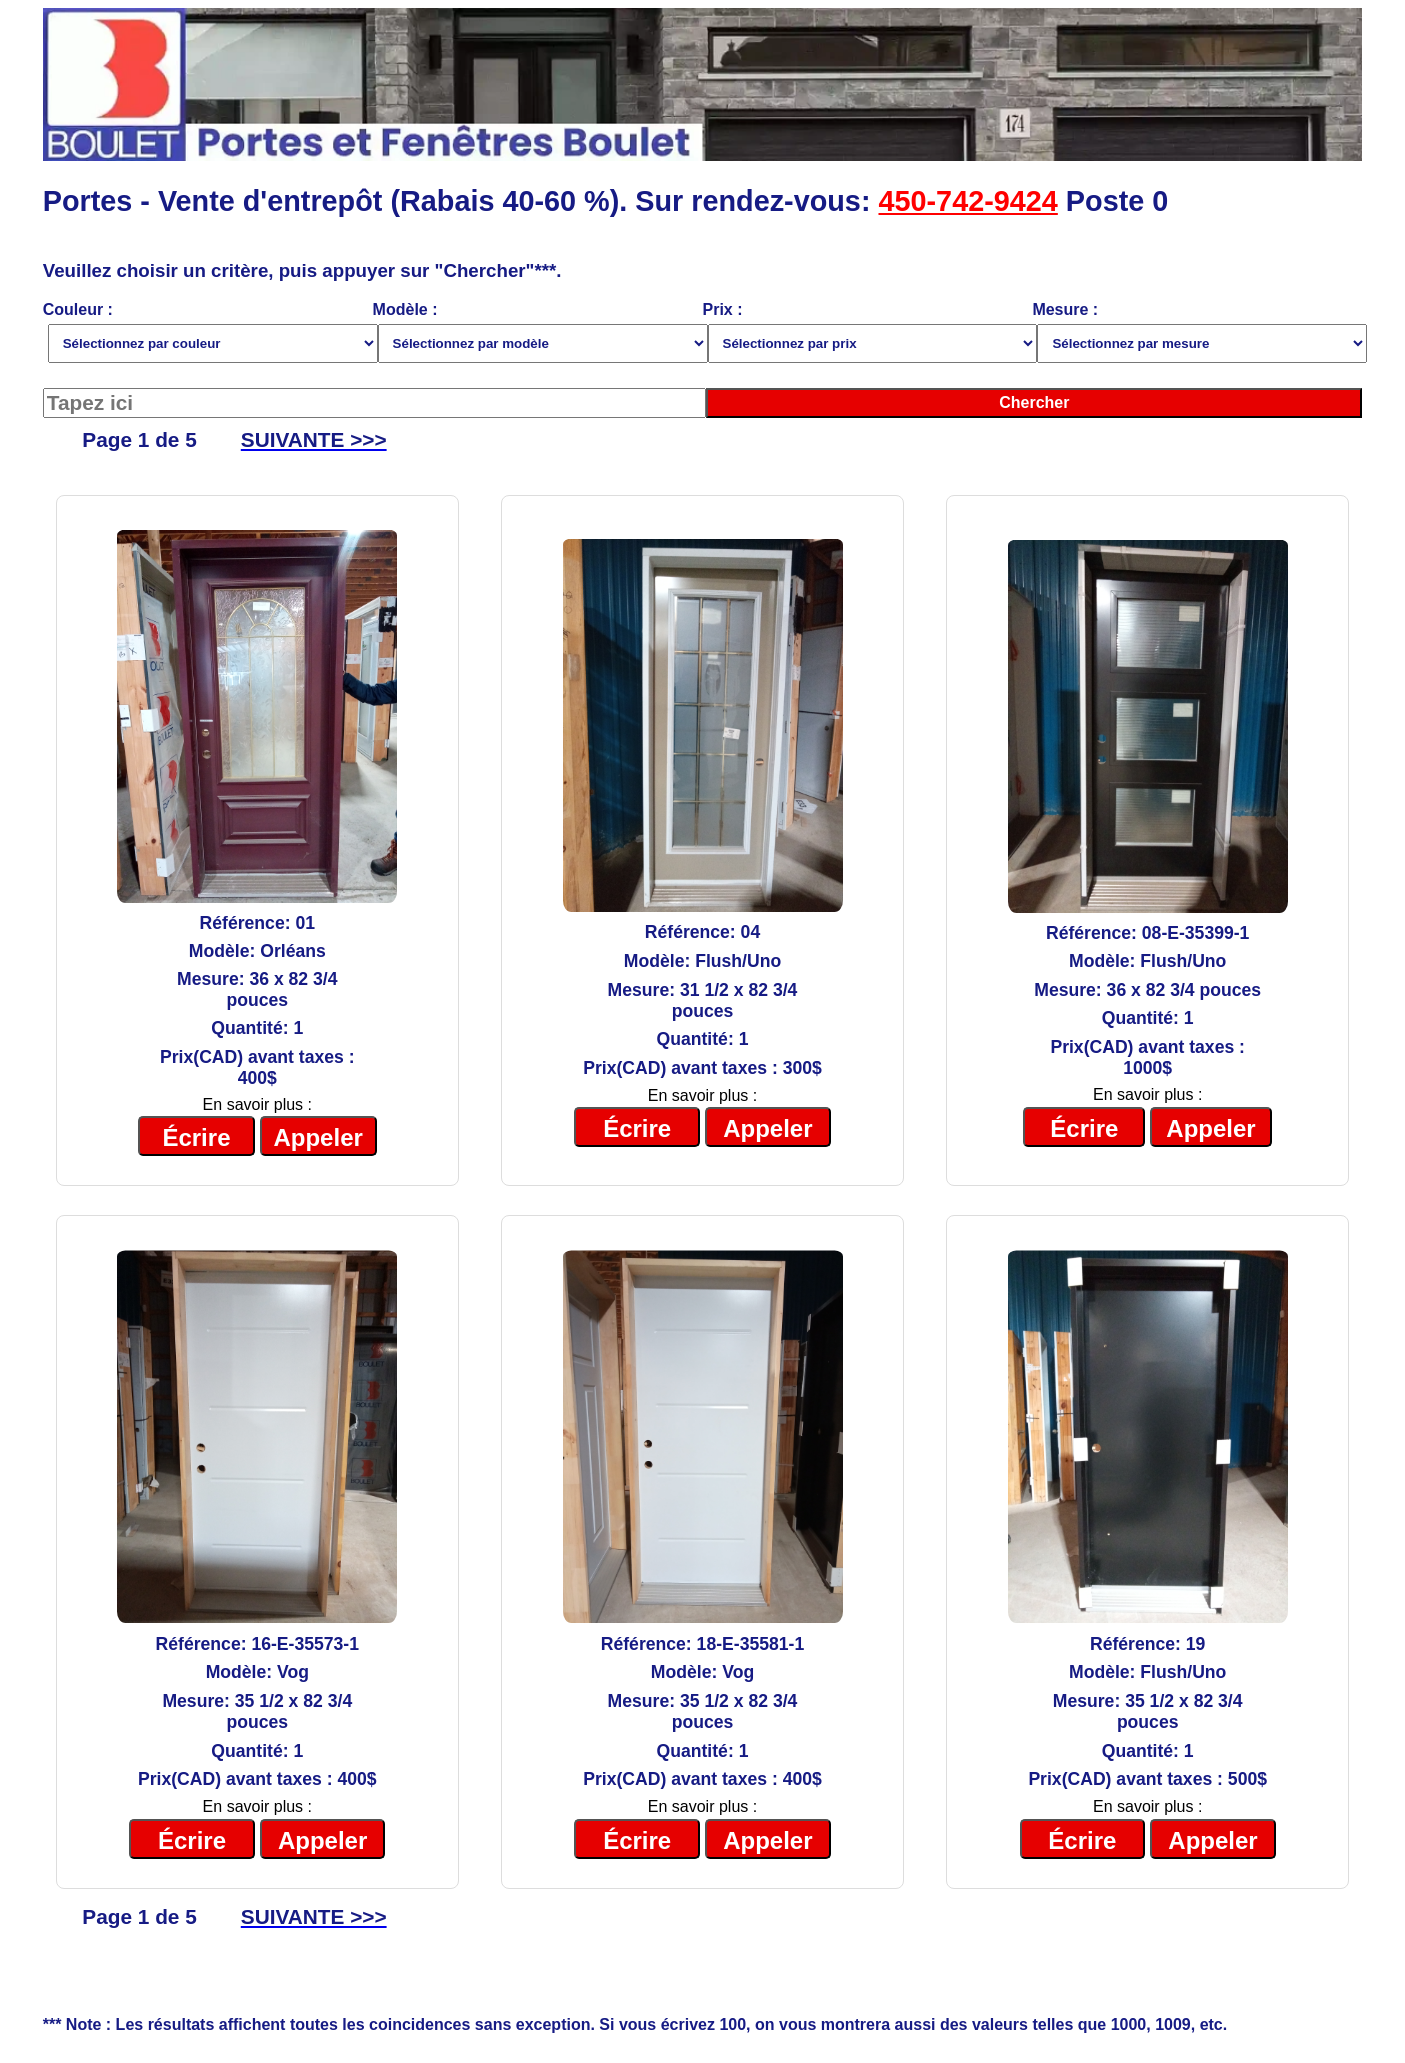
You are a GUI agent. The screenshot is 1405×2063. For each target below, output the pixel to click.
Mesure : (1197, 332)
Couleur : (208, 332)
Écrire (196, 1137)
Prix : (868, 332)
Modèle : (538, 332)
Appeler (317, 1137)
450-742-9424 (967, 201)
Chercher (1034, 402)
